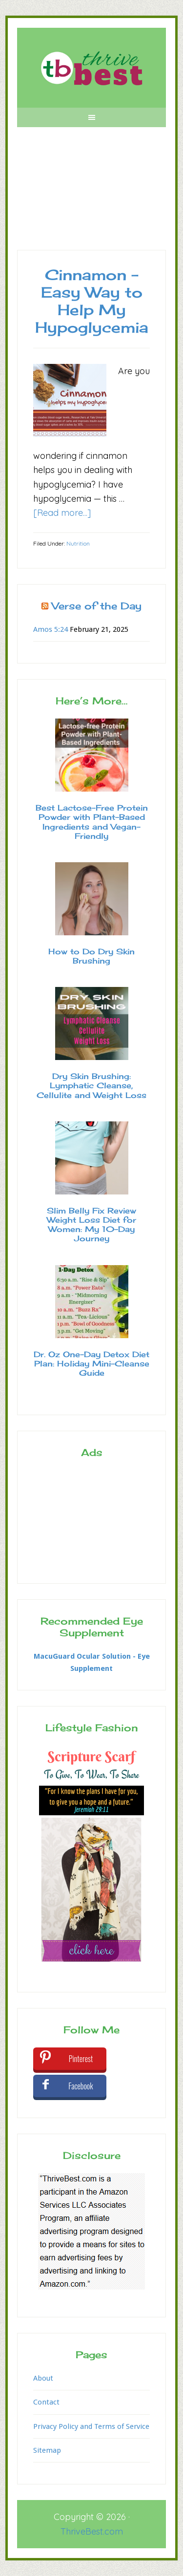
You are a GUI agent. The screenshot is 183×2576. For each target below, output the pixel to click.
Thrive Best (91, 68)
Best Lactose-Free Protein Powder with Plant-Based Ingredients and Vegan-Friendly (92, 822)
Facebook (80, 2086)
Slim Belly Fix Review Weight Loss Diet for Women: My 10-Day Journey (91, 1225)
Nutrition (78, 543)
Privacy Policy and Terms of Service (91, 2426)
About (43, 2378)
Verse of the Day (97, 606)
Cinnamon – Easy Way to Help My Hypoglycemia (91, 301)
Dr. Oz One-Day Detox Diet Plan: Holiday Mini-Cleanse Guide (91, 1363)
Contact (46, 2402)
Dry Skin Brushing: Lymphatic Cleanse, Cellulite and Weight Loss (91, 1085)
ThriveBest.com (92, 2531)
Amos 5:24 (50, 629)
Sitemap (47, 2450)
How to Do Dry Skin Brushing (91, 956)
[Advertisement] (91, 196)
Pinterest (81, 2059)
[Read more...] (62, 512)
